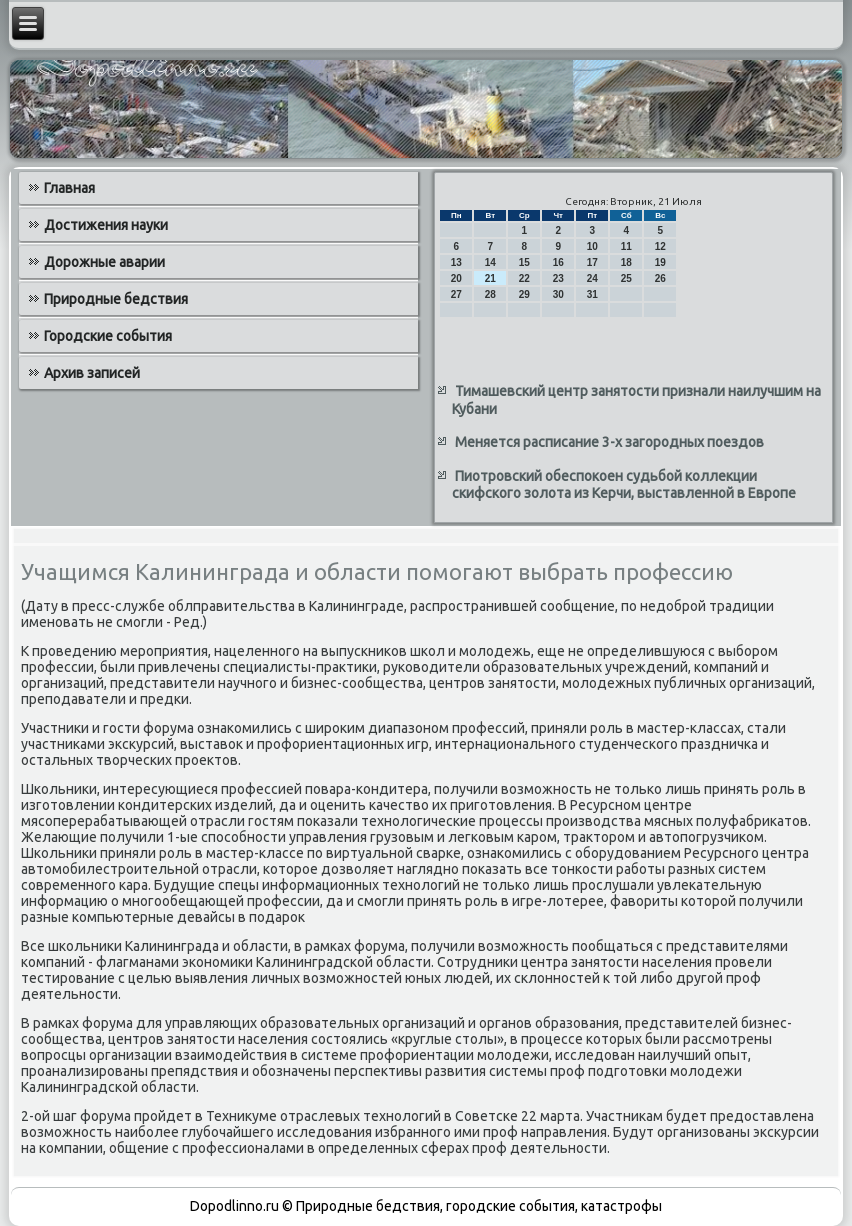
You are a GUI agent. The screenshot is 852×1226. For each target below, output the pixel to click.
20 (456, 278)
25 (626, 278)
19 (660, 262)
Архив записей (92, 373)
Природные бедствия (116, 299)
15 (524, 262)
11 (626, 246)
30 (558, 294)
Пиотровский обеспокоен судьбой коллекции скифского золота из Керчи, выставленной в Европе (624, 485)
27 (456, 294)
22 (524, 278)
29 (524, 294)
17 (592, 262)
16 (558, 262)
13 (456, 262)
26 (660, 278)
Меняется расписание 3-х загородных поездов (609, 442)
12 (660, 246)
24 (592, 278)
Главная (69, 188)
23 (558, 278)
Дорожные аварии (104, 262)
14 (490, 262)
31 (592, 294)
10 (592, 246)
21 (490, 278)
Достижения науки (106, 225)
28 (490, 294)
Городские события (108, 336)
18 (626, 262)
